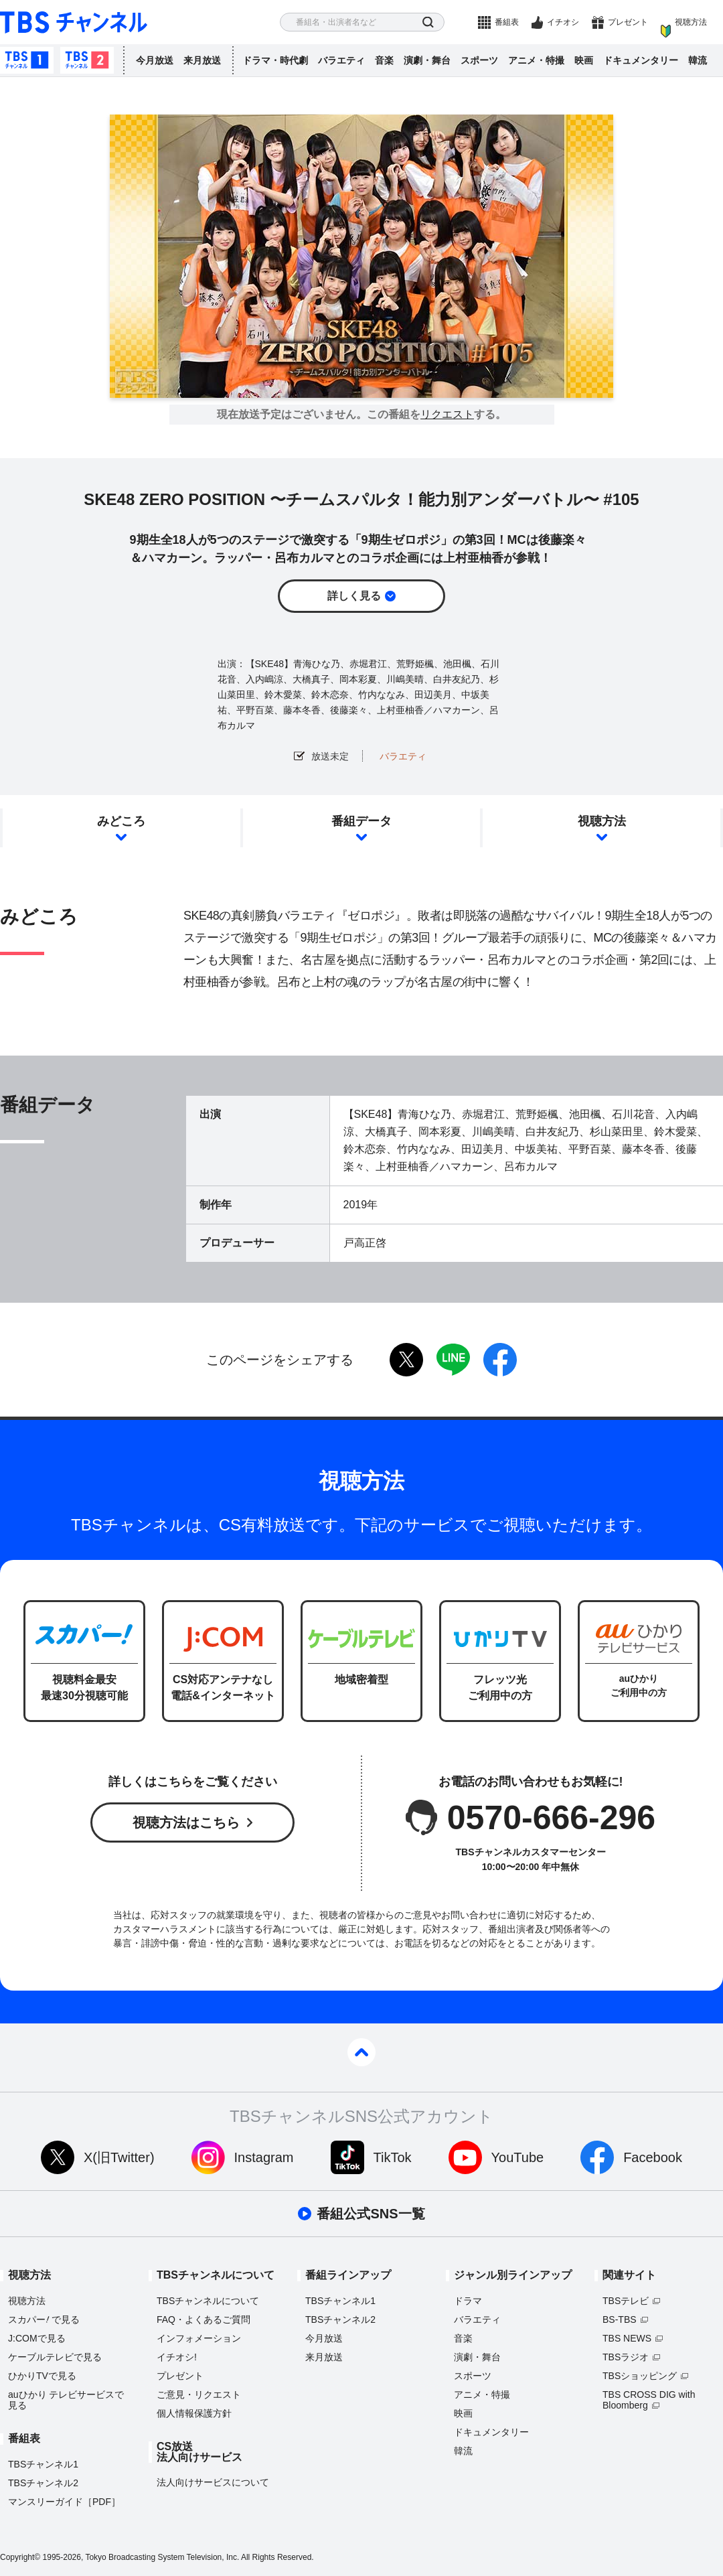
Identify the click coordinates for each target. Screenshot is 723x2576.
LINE (453, 1359)
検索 (428, 22)
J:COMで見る (37, 2338)
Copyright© (20, 2557)
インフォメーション (199, 2338)
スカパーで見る (44, 2319)
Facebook (652, 2157)
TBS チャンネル (73, 22)
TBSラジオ (625, 2357)
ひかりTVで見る (42, 2375)
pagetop (361, 2052)
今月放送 (154, 60)
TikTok (393, 2157)
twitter (406, 1359)
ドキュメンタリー (640, 60)
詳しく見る (354, 595)
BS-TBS (619, 2319)
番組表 (507, 22)
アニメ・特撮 (536, 60)
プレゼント (628, 22)
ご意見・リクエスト (199, 2394)
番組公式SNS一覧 (370, 2213)
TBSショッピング (639, 2375)
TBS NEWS (626, 2338)
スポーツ (479, 60)
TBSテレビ (625, 2300)
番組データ (361, 821)
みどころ (121, 821)
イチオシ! (177, 2357)
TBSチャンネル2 (87, 60)
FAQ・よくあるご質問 (203, 2319)
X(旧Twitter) (119, 2157)
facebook (500, 1359)
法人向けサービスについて (213, 2482)
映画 (583, 60)
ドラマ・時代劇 (275, 60)
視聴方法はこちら (186, 1822)
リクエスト (447, 414)
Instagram (264, 2157)
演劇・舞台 (427, 60)
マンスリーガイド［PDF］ (64, 2501)
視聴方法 (691, 22)
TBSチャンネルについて (208, 2300)
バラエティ (341, 60)
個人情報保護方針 (194, 2413)
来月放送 (202, 60)
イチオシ (563, 22)
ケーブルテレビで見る (55, 2357)
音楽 (384, 60)
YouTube (517, 2157)
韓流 (697, 60)
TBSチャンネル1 (27, 60)
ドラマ (468, 2300)
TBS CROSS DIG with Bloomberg (648, 2400)
